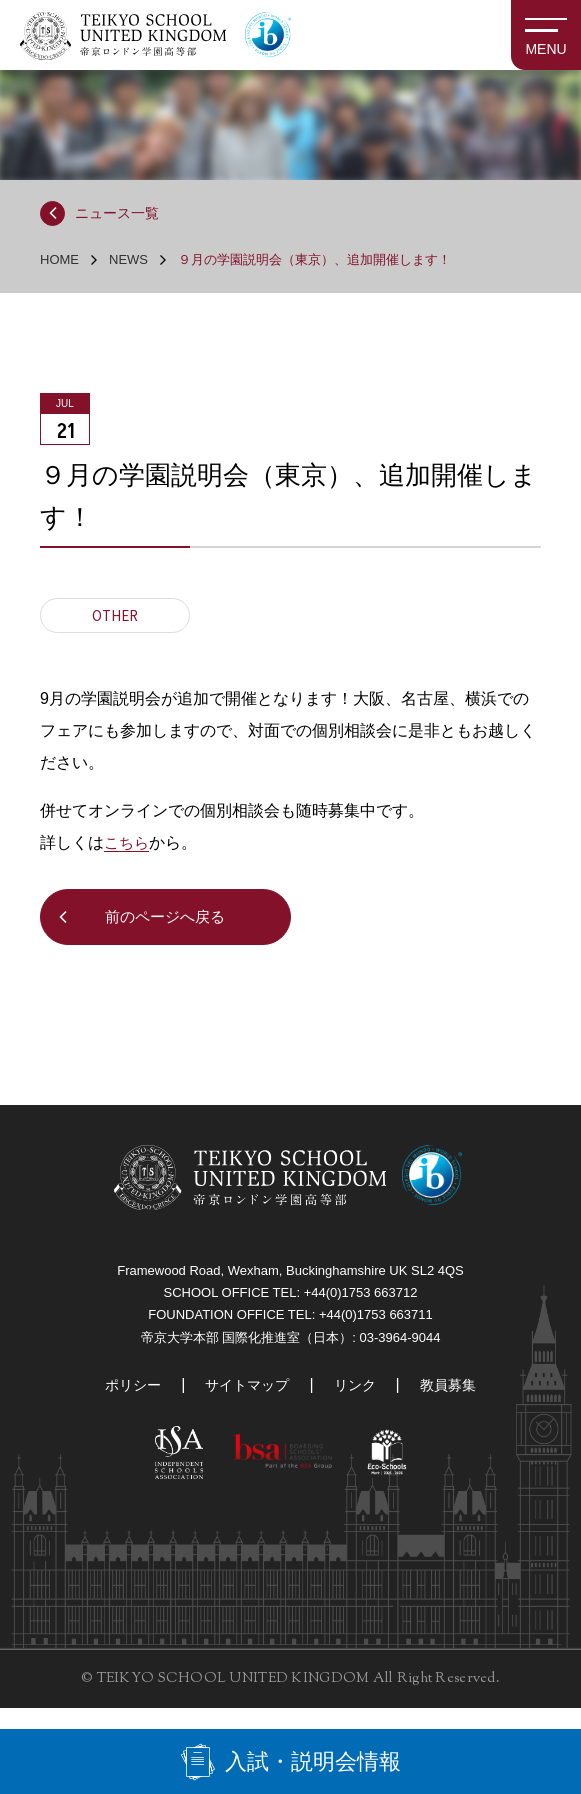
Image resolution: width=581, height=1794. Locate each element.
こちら (128, 845)
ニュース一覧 (122, 215)
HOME (59, 262)
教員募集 (448, 1401)
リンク (355, 1401)
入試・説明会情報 (313, 1759)
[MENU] (546, 35)
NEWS (128, 262)
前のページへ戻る (170, 921)
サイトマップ (247, 1401)
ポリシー (133, 1401)
